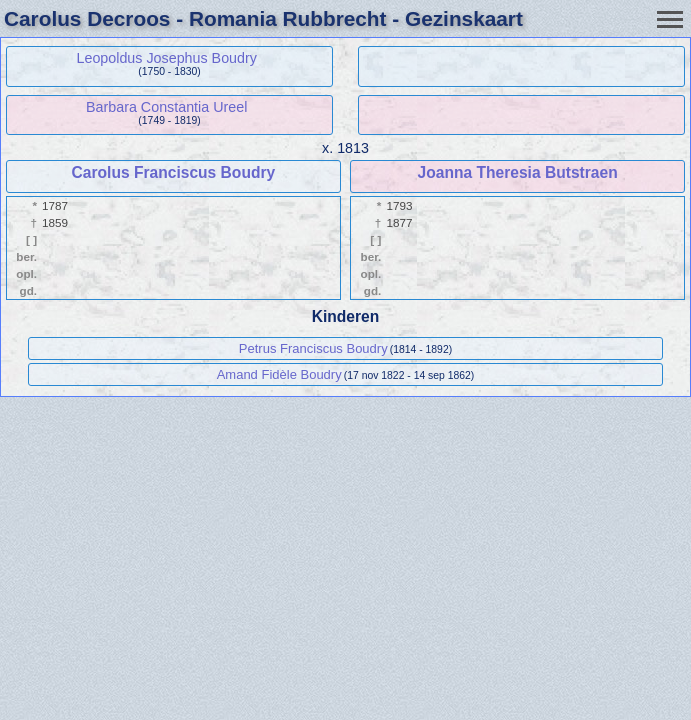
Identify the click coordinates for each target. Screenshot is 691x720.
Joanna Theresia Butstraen (518, 172)
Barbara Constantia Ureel (166, 107)
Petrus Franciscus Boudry (313, 348)
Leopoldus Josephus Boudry (166, 58)
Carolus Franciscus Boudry (174, 172)
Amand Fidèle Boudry (279, 374)
